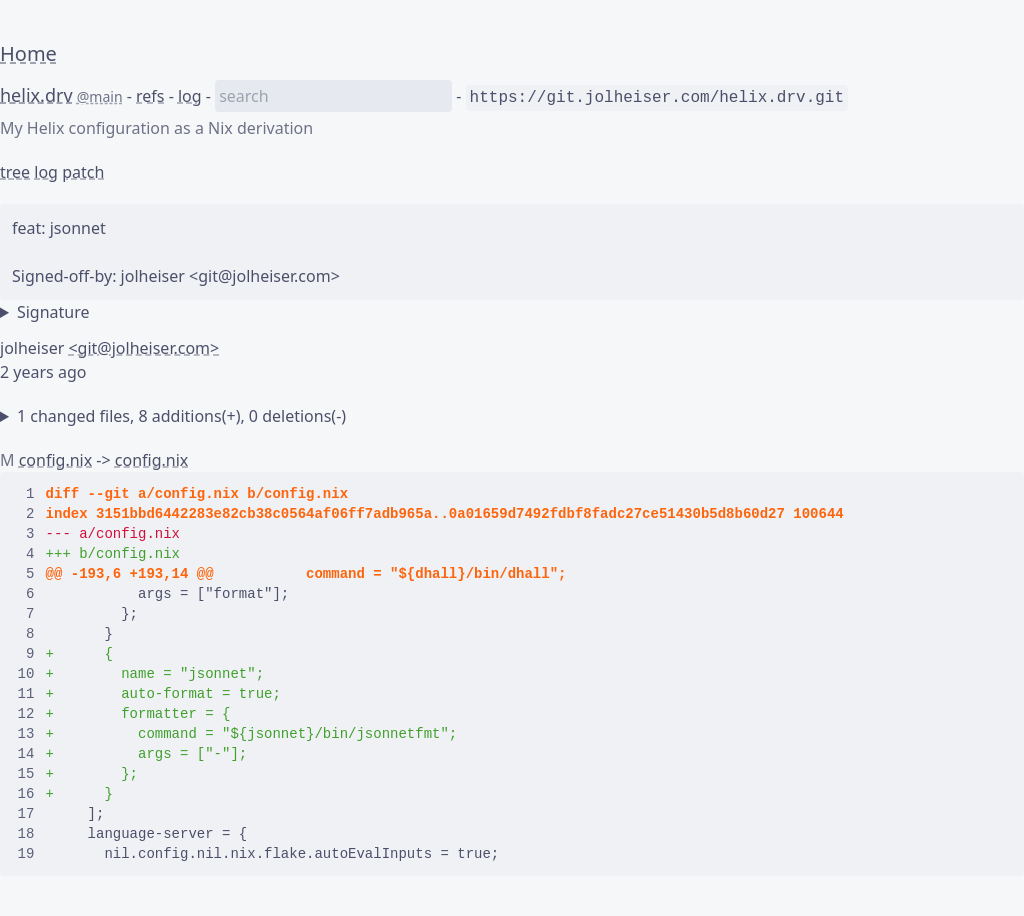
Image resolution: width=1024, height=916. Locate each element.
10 (26, 674)
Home (28, 53)
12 (26, 714)
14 (26, 754)
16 (26, 794)
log (190, 96)
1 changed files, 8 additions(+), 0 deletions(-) (181, 416)
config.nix (56, 460)
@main (100, 96)
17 (26, 814)
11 (26, 694)
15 (26, 774)
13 (26, 734)
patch (83, 172)
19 (26, 854)
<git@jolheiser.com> (143, 348)
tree (15, 172)
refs (150, 96)
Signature (53, 312)
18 (26, 834)
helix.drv (36, 95)
